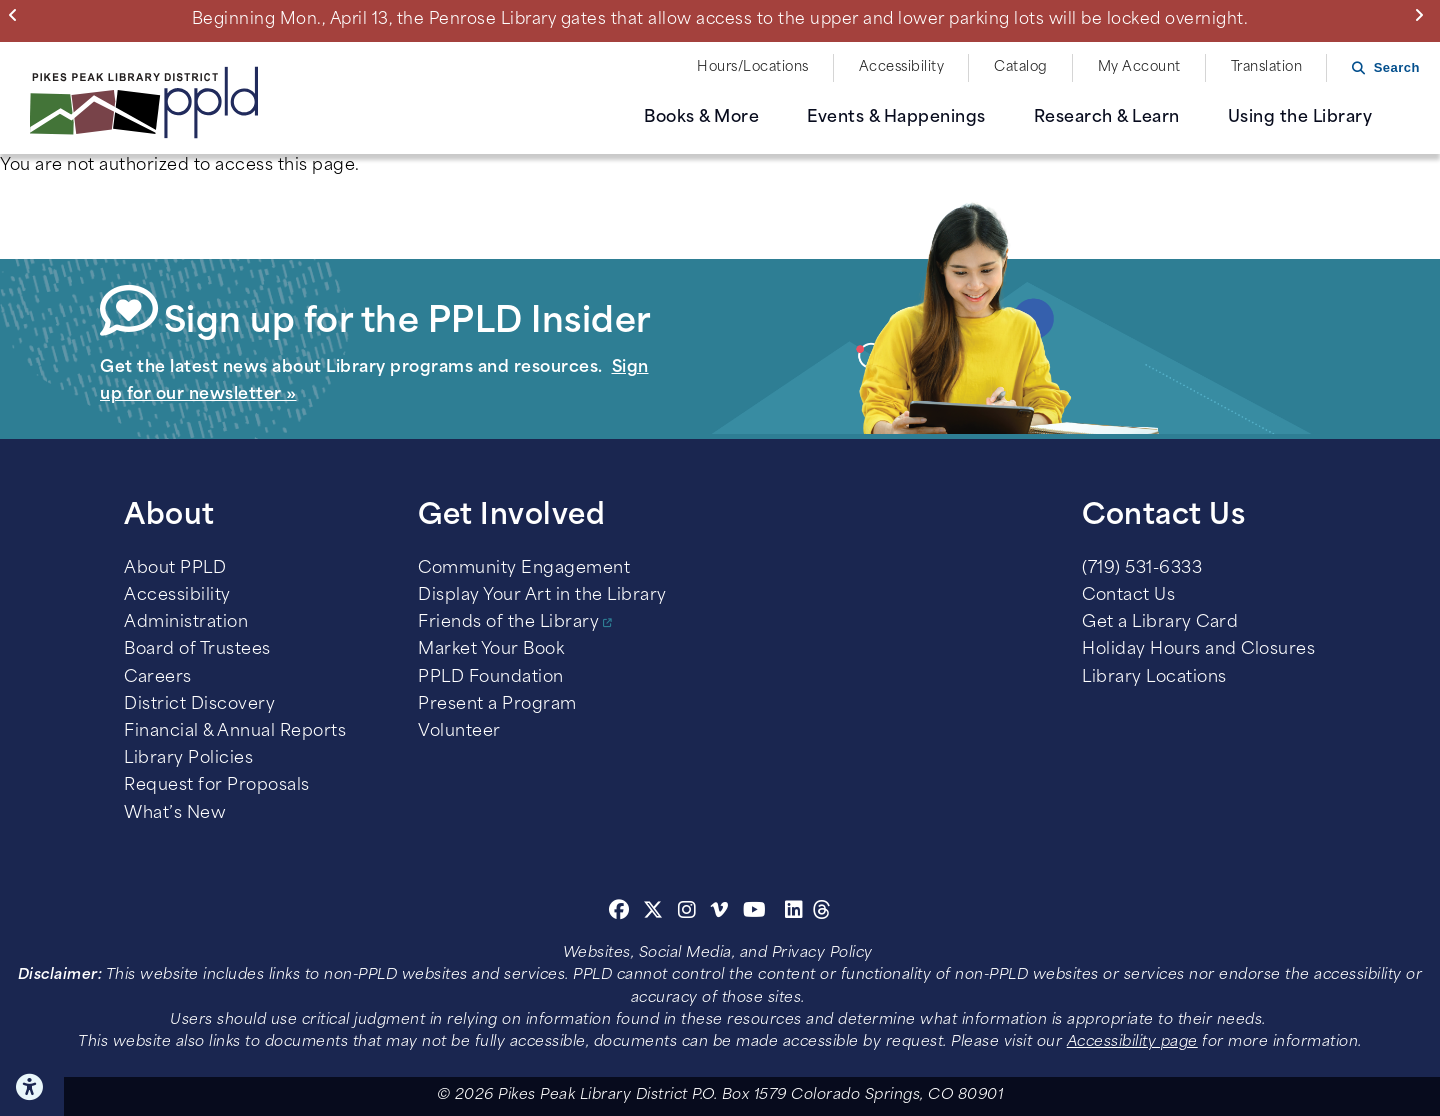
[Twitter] (653, 913)
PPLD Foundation (491, 678)
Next (1423, 15)
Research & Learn (1107, 118)
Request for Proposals (217, 786)
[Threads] (822, 913)
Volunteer (459, 732)
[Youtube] (755, 913)
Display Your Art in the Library (542, 596)
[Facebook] (619, 913)
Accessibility (902, 67)
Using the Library (1300, 118)
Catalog (1021, 67)
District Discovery (199, 705)
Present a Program (497, 705)
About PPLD (175, 569)
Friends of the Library (508, 623)
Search (1397, 67)
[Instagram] (690, 913)
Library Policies (188, 759)
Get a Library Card (1160, 623)
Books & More (701, 118)
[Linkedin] (794, 913)
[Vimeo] (719, 913)
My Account (1139, 67)
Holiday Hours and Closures (1198, 650)
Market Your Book (491, 650)
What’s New (175, 814)
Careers (158, 678)
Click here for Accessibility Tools (32, 1087)
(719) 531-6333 (1142, 569)
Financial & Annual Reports (235, 732)
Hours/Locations (753, 67)
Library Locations (1154, 678)
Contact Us (1128, 596)
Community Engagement (524, 569)
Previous (17, 15)
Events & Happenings (896, 118)
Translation (1267, 67)
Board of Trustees (197, 650)
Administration (186, 623)
